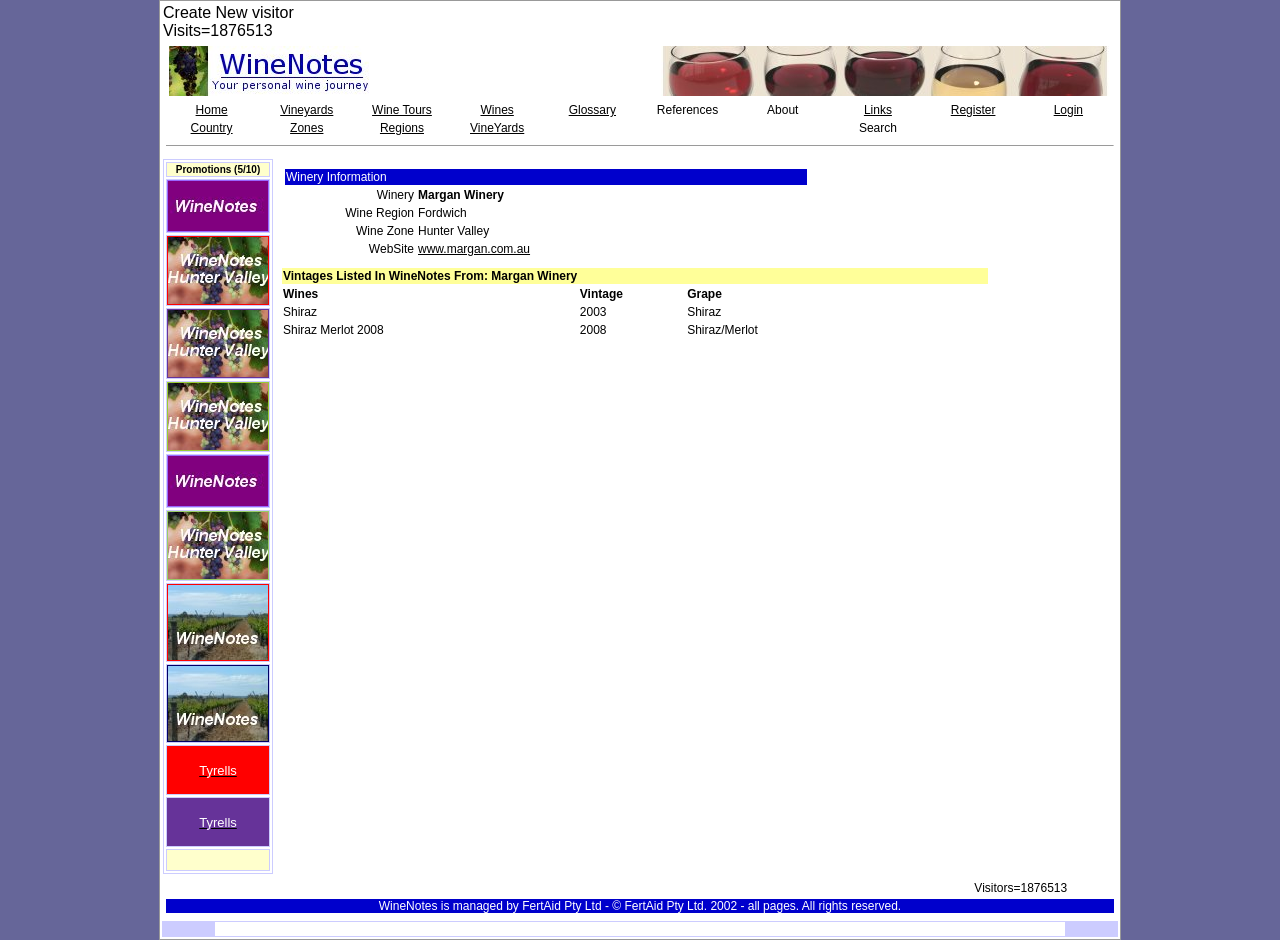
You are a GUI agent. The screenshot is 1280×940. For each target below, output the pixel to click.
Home (212, 110)
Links (878, 110)
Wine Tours (402, 110)
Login (1068, 110)
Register (973, 110)
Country (212, 128)
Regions (402, 128)
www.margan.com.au (474, 249)
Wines (496, 110)
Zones (306, 128)
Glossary (592, 110)
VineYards (497, 128)
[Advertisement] (1057, 204)
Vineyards (306, 110)
